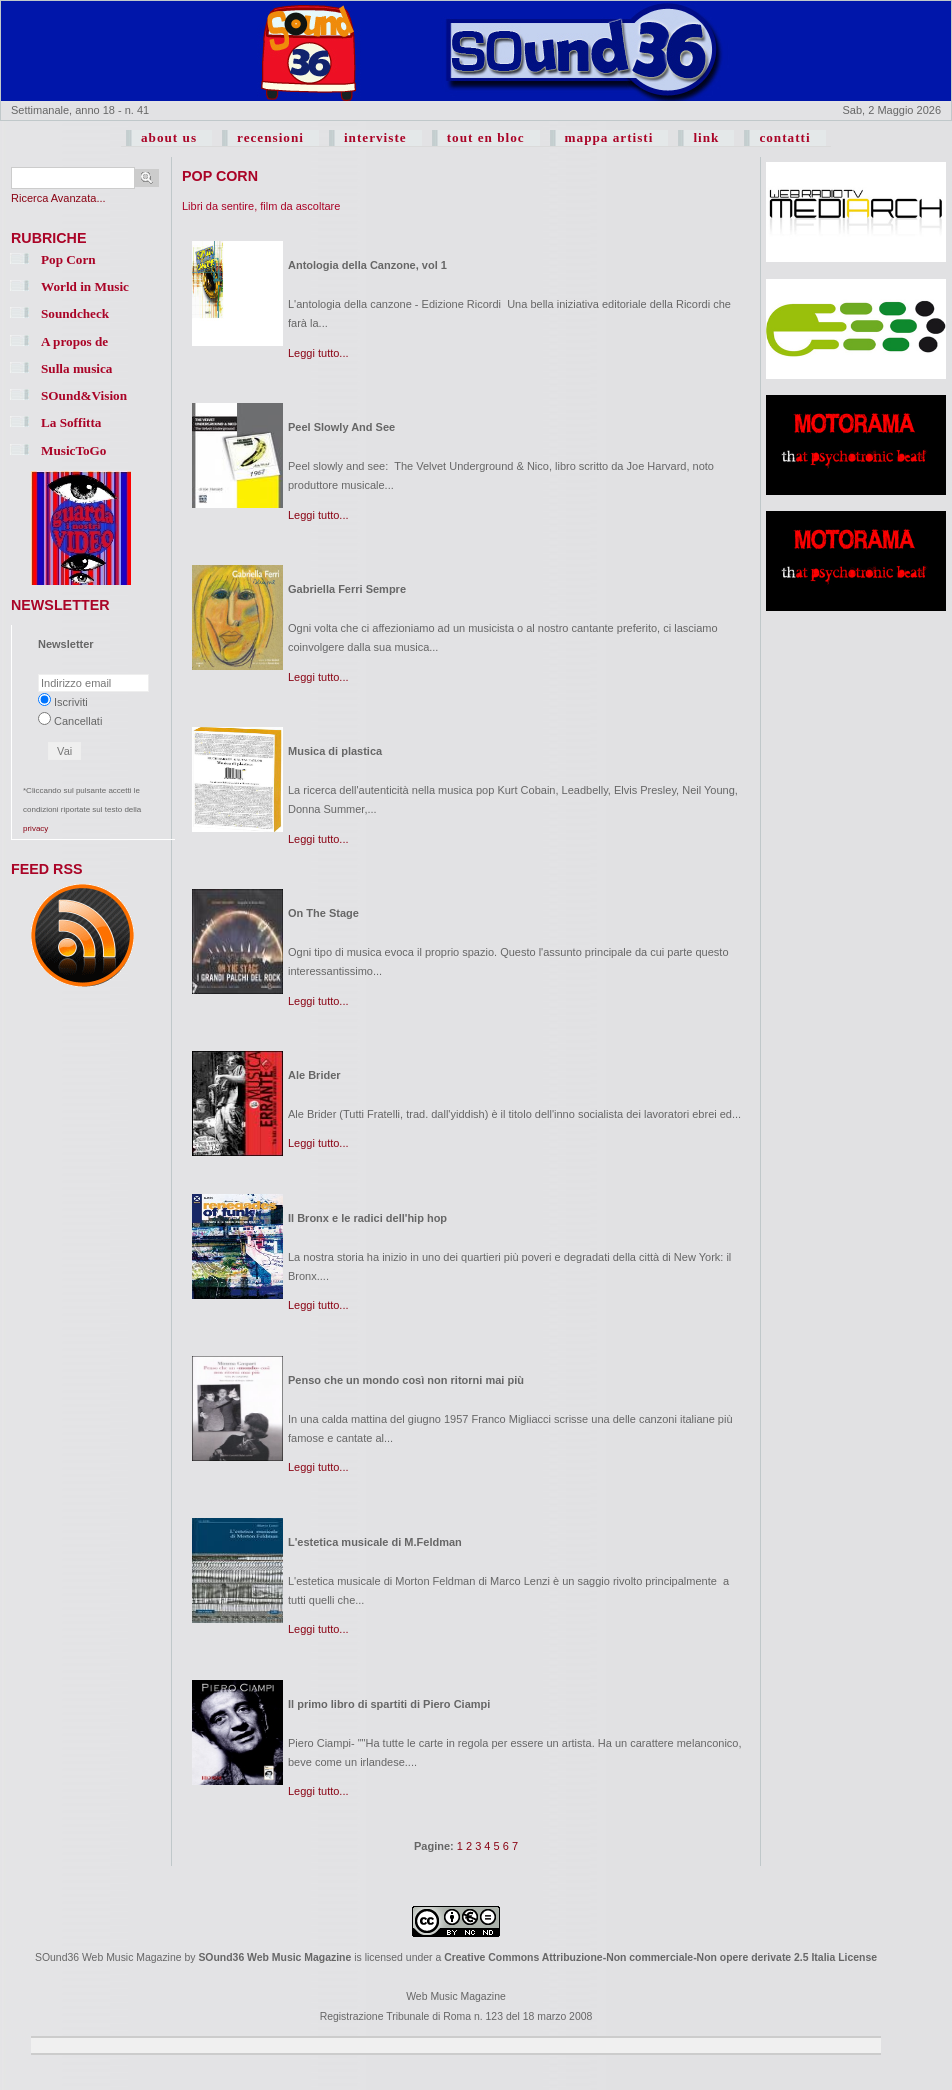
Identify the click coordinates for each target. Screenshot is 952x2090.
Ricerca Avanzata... (58, 198)
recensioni (270, 137)
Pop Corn (68, 259)
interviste (375, 137)
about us (169, 137)
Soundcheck (75, 313)
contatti (784, 137)
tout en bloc (486, 137)
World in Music (85, 286)
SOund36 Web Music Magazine (274, 1957)
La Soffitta (71, 422)
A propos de (74, 341)
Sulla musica (76, 368)
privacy (35, 828)
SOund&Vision (84, 395)
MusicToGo (73, 450)
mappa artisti (609, 137)
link (706, 137)
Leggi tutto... (318, 353)
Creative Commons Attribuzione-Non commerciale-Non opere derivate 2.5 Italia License (660, 1957)
